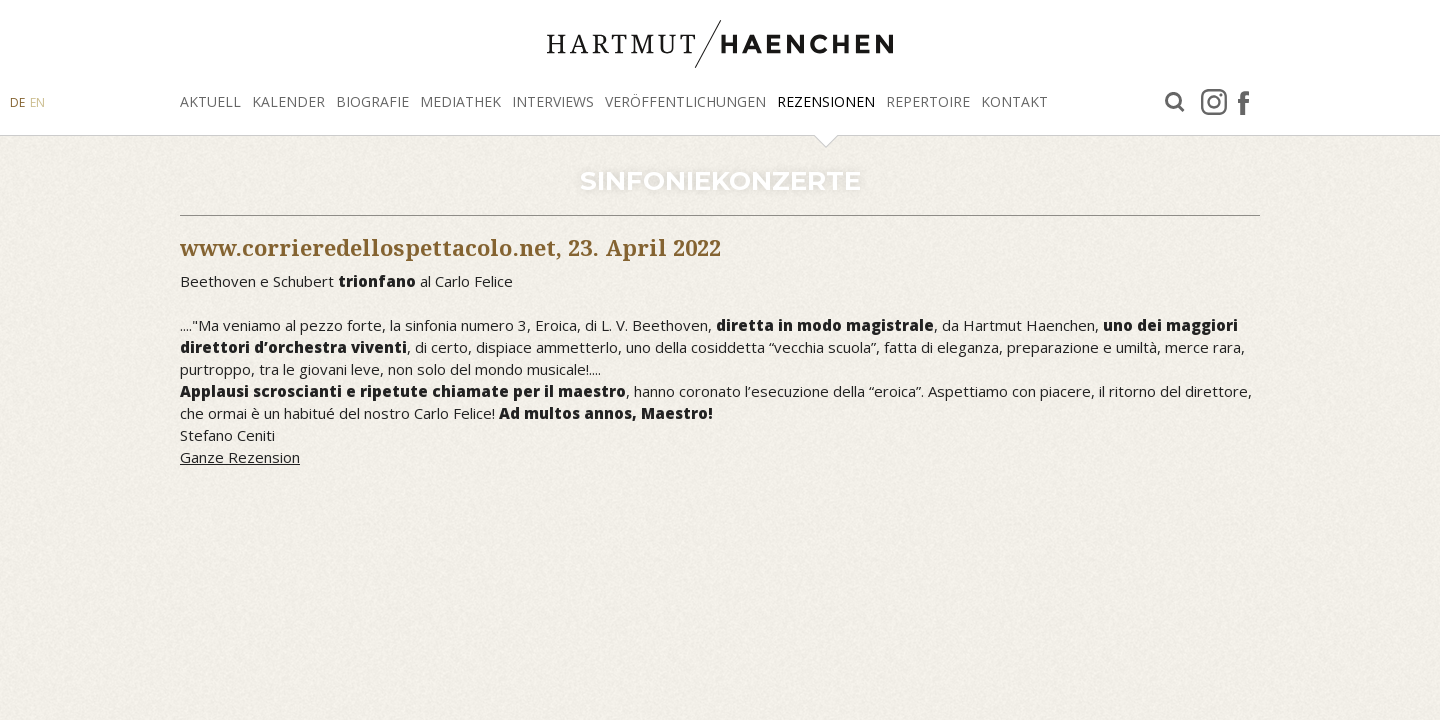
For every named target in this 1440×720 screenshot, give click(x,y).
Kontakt (1014, 101)
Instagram (1214, 102)
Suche (1175, 102)
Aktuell (210, 101)
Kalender (288, 101)
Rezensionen (826, 101)
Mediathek (460, 101)
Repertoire (928, 101)
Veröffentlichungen (685, 101)
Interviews (553, 101)
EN (37, 102)
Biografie (372, 101)
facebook (1243, 102)
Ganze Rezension (240, 457)
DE (17, 102)
